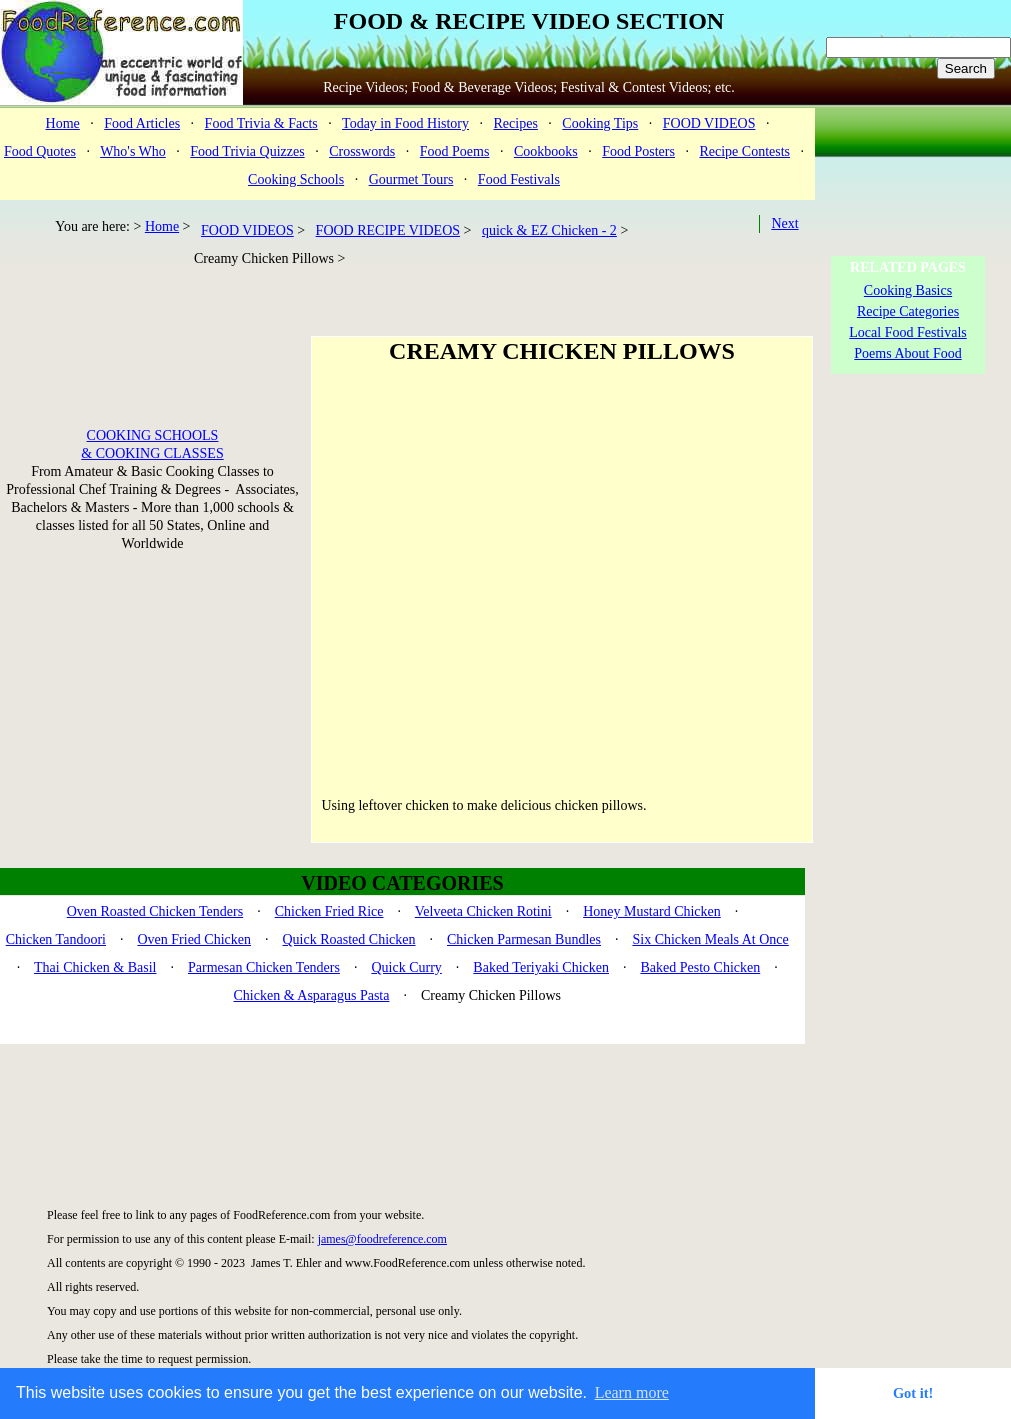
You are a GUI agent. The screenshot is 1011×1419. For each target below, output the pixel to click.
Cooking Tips (600, 123)
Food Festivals (519, 179)
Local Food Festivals (907, 332)
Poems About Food (907, 353)
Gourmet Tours (411, 179)
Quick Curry (406, 967)
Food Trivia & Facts (261, 123)
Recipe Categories (908, 311)
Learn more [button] (632, 1392)
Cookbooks (546, 151)
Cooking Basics (908, 290)
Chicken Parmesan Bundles (524, 939)
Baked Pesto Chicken (700, 967)
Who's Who (133, 151)
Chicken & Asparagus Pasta (312, 995)
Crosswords (362, 151)
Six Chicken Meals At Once (710, 939)
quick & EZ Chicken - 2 (549, 230)
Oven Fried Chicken (194, 939)
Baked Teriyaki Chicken (541, 967)
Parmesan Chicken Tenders (264, 967)
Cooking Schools (296, 179)
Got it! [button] (913, 1393)
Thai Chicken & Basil (95, 967)
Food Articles (142, 123)
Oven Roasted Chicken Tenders (155, 911)
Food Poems (455, 151)
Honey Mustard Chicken (652, 911)
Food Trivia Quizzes (247, 151)
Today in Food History (405, 123)
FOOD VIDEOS (709, 123)
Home (63, 123)
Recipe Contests (744, 151)
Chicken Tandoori (56, 939)
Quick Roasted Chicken (349, 939)
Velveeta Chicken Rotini (483, 911)
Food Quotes (40, 151)
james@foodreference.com (382, 1239)
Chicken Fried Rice (329, 911)
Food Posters (638, 151)
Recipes (516, 123)
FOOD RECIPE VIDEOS (388, 230)
